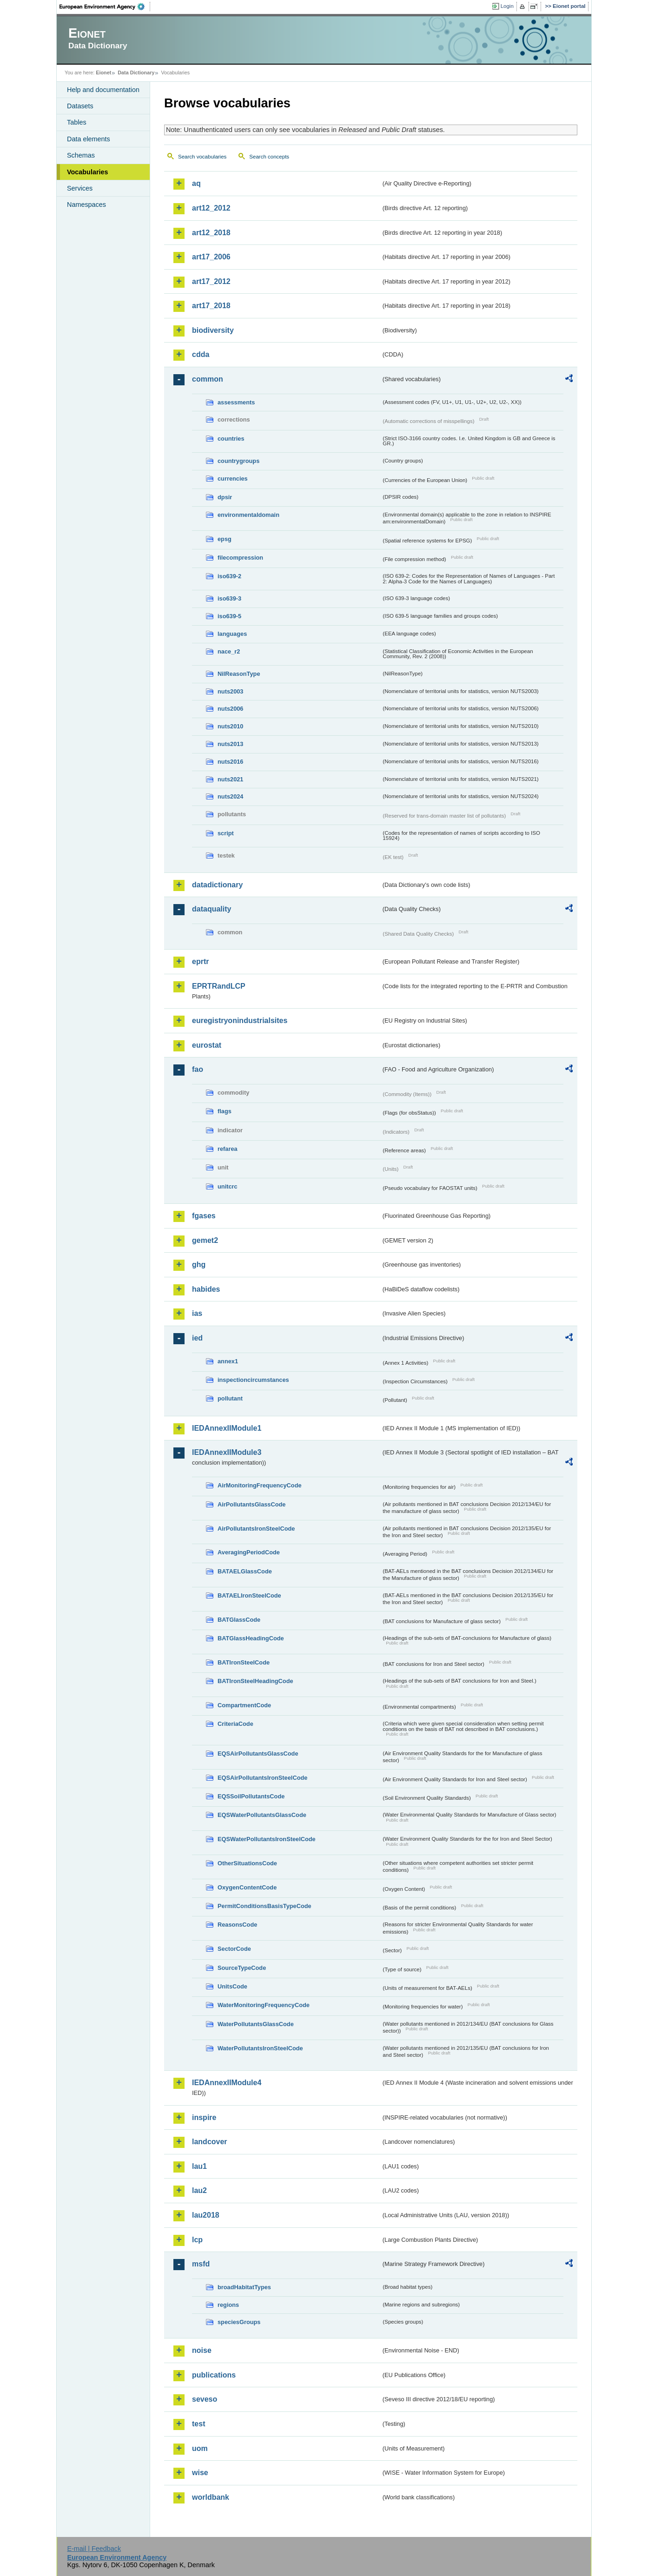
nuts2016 (230, 761)
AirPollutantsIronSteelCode (256, 1528)
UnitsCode (232, 1986)
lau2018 (205, 2215)
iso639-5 (229, 616)
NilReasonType (239, 673)
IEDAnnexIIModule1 (226, 1428)
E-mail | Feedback (94, 2548)
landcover (209, 2142)
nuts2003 (230, 691)
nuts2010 (230, 726)
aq (196, 183)
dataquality (211, 909)
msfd (201, 2264)
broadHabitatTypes (244, 2287)
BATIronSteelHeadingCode (255, 1681)
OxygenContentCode (247, 1887)
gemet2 (205, 1240)
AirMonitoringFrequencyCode (260, 1485)
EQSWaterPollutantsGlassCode (262, 1814)
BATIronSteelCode (244, 1662)
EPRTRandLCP (218, 986)
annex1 (228, 1361)
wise (200, 2473)
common (207, 379)
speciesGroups (239, 2321)
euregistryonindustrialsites (239, 1020)
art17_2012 (211, 281)
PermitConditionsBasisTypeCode (264, 1905)
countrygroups (238, 460)
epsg (224, 538)
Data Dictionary (136, 72)
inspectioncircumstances (253, 1379)
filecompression (240, 557)
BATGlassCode (239, 1619)
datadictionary (217, 885)
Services (80, 188)
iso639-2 (229, 576)
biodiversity (213, 330)
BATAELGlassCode (245, 1571)
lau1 (199, 2166)
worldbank (210, 2497)
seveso (204, 2399)
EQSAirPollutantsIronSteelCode (262, 1777)
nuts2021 (230, 779)
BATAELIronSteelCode (249, 1595)
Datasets (80, 106)
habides (206, 1289)
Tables (76, 122)
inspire (204, 2117)
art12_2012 (211, 208)
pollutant (230, 1398)
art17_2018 (211, 306)
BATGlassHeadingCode (251, 1638)
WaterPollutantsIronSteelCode (260, 2048)
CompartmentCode (244, 1705)
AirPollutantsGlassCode (251, 1504)
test (198, 2424)
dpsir (225, 497)
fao (197, 1069)
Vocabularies (87, 172)
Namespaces (86, 204)
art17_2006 (211, 257)
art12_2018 (211, 233)
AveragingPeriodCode (249, 1552)
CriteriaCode (235, 1723)
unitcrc (228, 1186)
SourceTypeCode (242, 1967)
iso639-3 (229, 598)
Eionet (103, 72)
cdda (200, 354)
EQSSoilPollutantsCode (251, 1796)
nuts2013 (230, 743)
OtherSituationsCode (247, 1863)
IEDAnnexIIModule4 (226, 2083)
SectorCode (234, 1948)
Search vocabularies (202, 156)
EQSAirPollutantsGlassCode (258, 1753)
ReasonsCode (237, 1924)
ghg (198, 1264)
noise (202, 2350)
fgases (204, 1216)
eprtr (200, 961)
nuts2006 (230, 708)
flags (224, 1111)
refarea (228, 1148)
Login (507, 6)
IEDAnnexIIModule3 (226, 1452)
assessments (236, 402)
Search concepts (269, 156)
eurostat (206, 1045)
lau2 (199, 2190)
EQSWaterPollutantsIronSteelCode (267, 1839)
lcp (197, 2240)
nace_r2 (229, 651)
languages (232, 633)
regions (228, 2304)
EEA (105, 6)
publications (214, 2375)
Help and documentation (103, 89)
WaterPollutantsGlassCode (256, 2024)
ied (197, 1338)
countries (231, 438)
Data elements (88, 139)
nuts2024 (230, 796)
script (226, 833)
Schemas (81, 155)
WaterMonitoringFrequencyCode (264, 2004)
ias (197, 1313)
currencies (233, 478)
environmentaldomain (248, 514)
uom (200, 2448)
